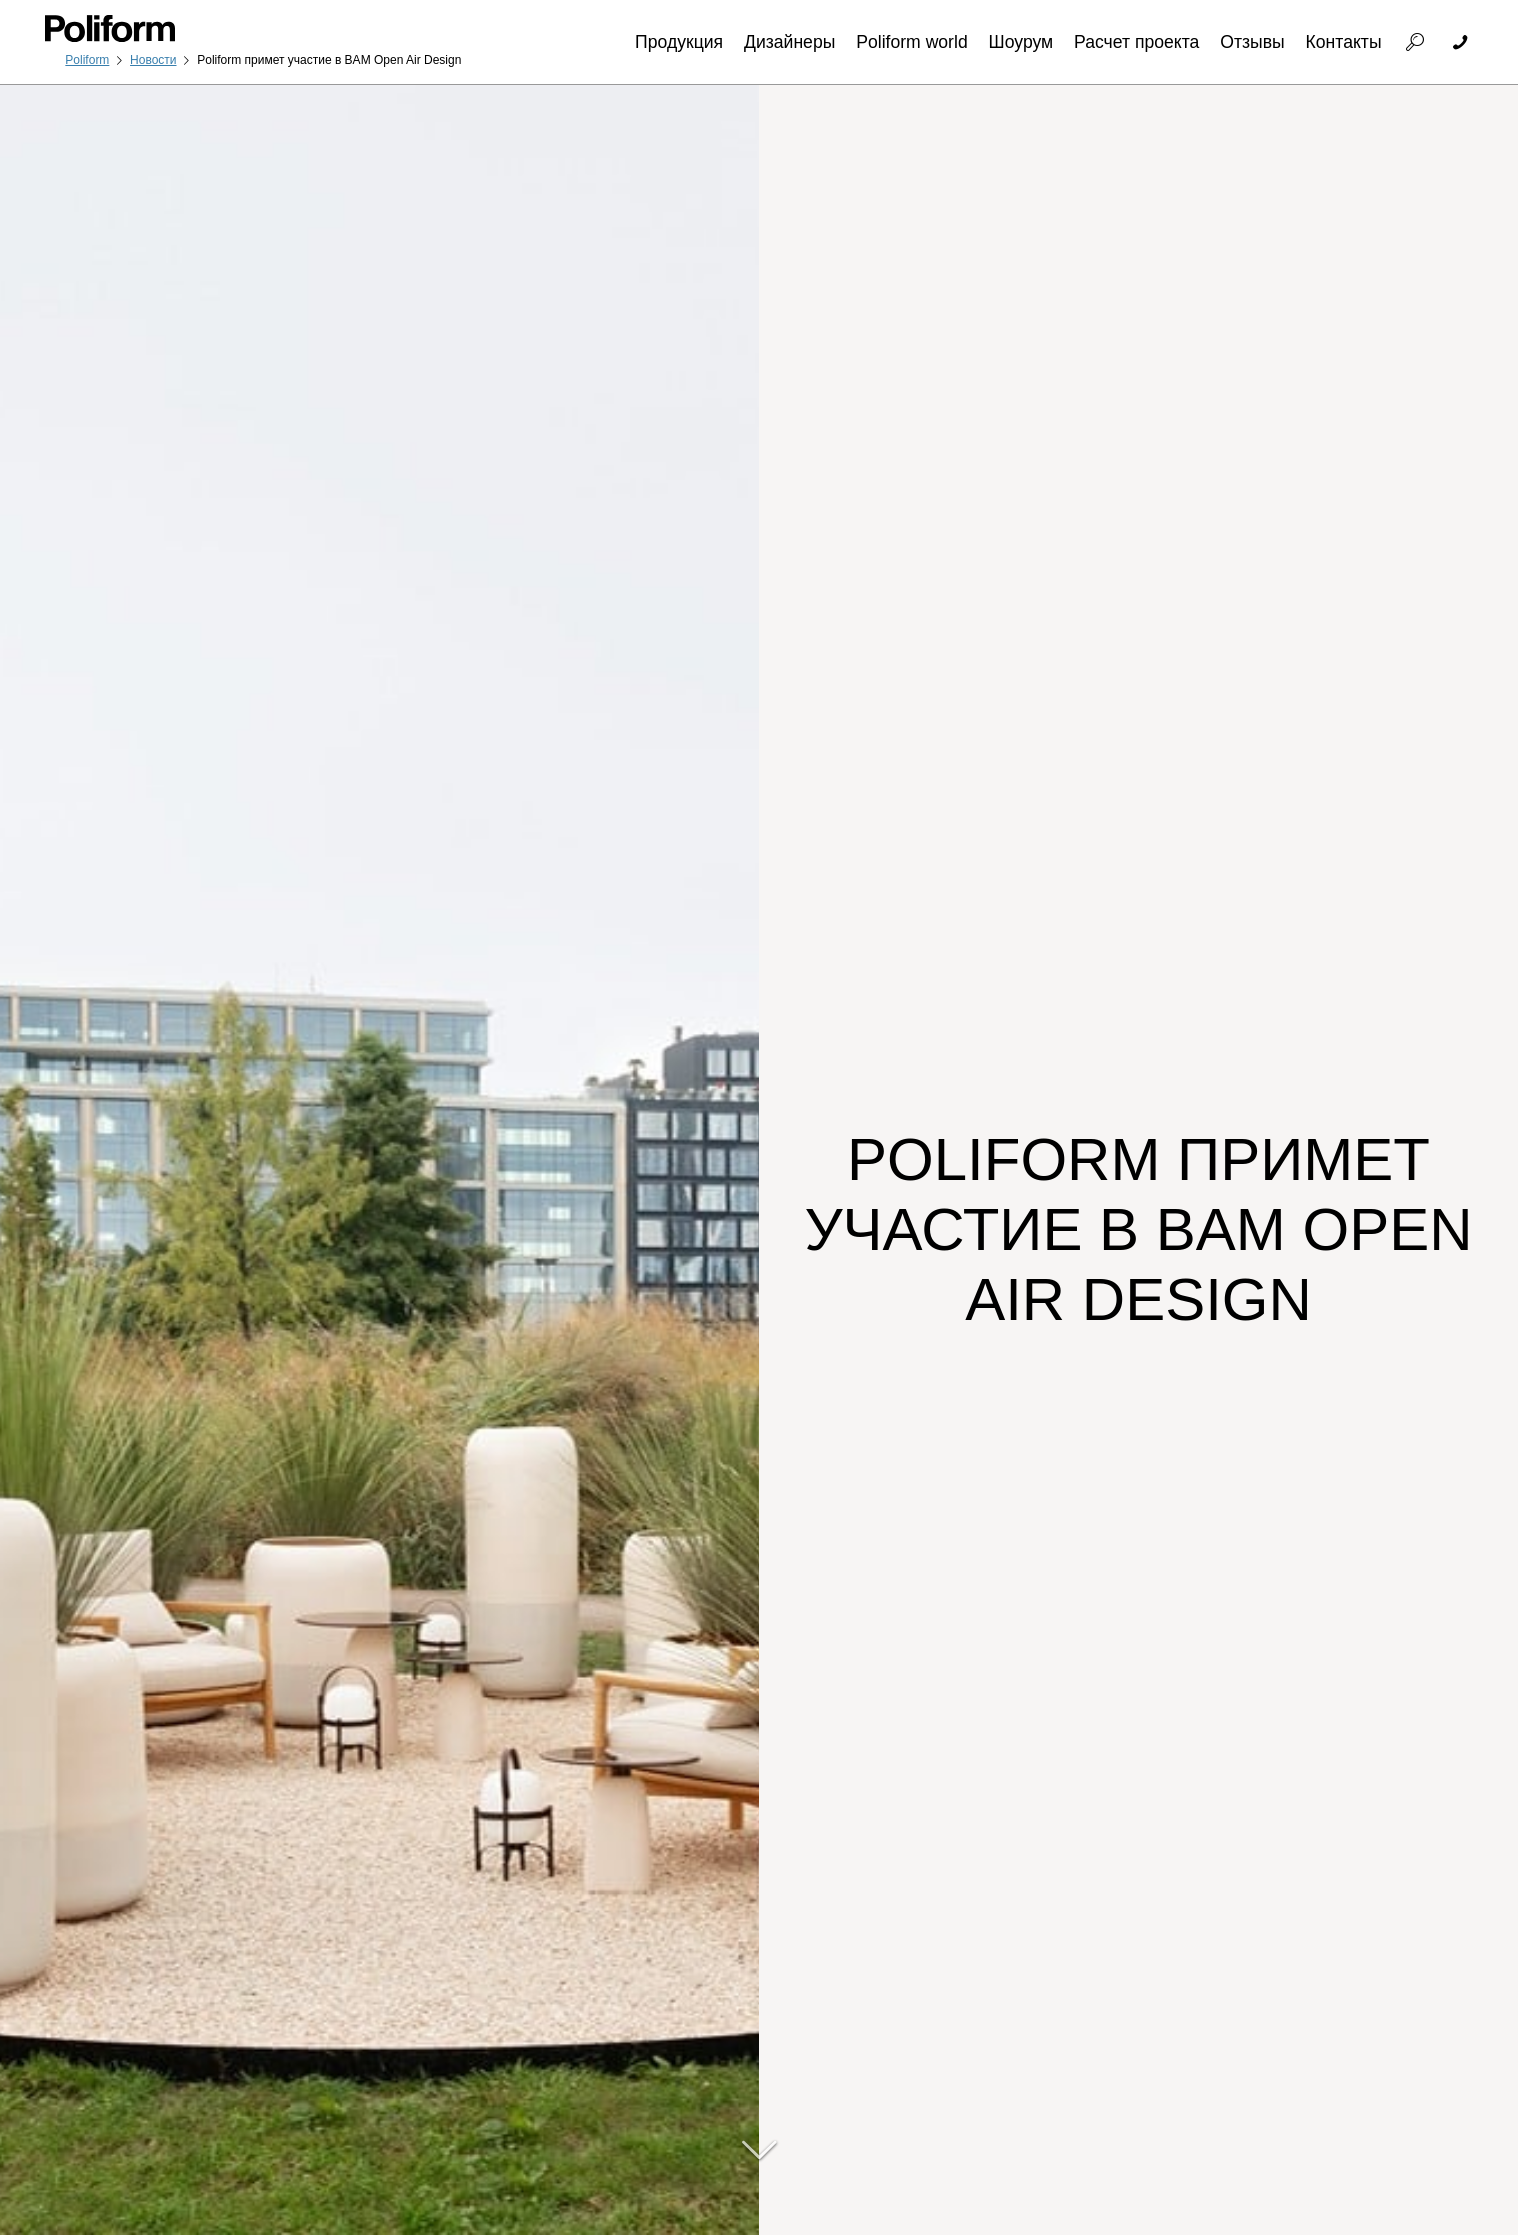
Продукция (679, 42)
